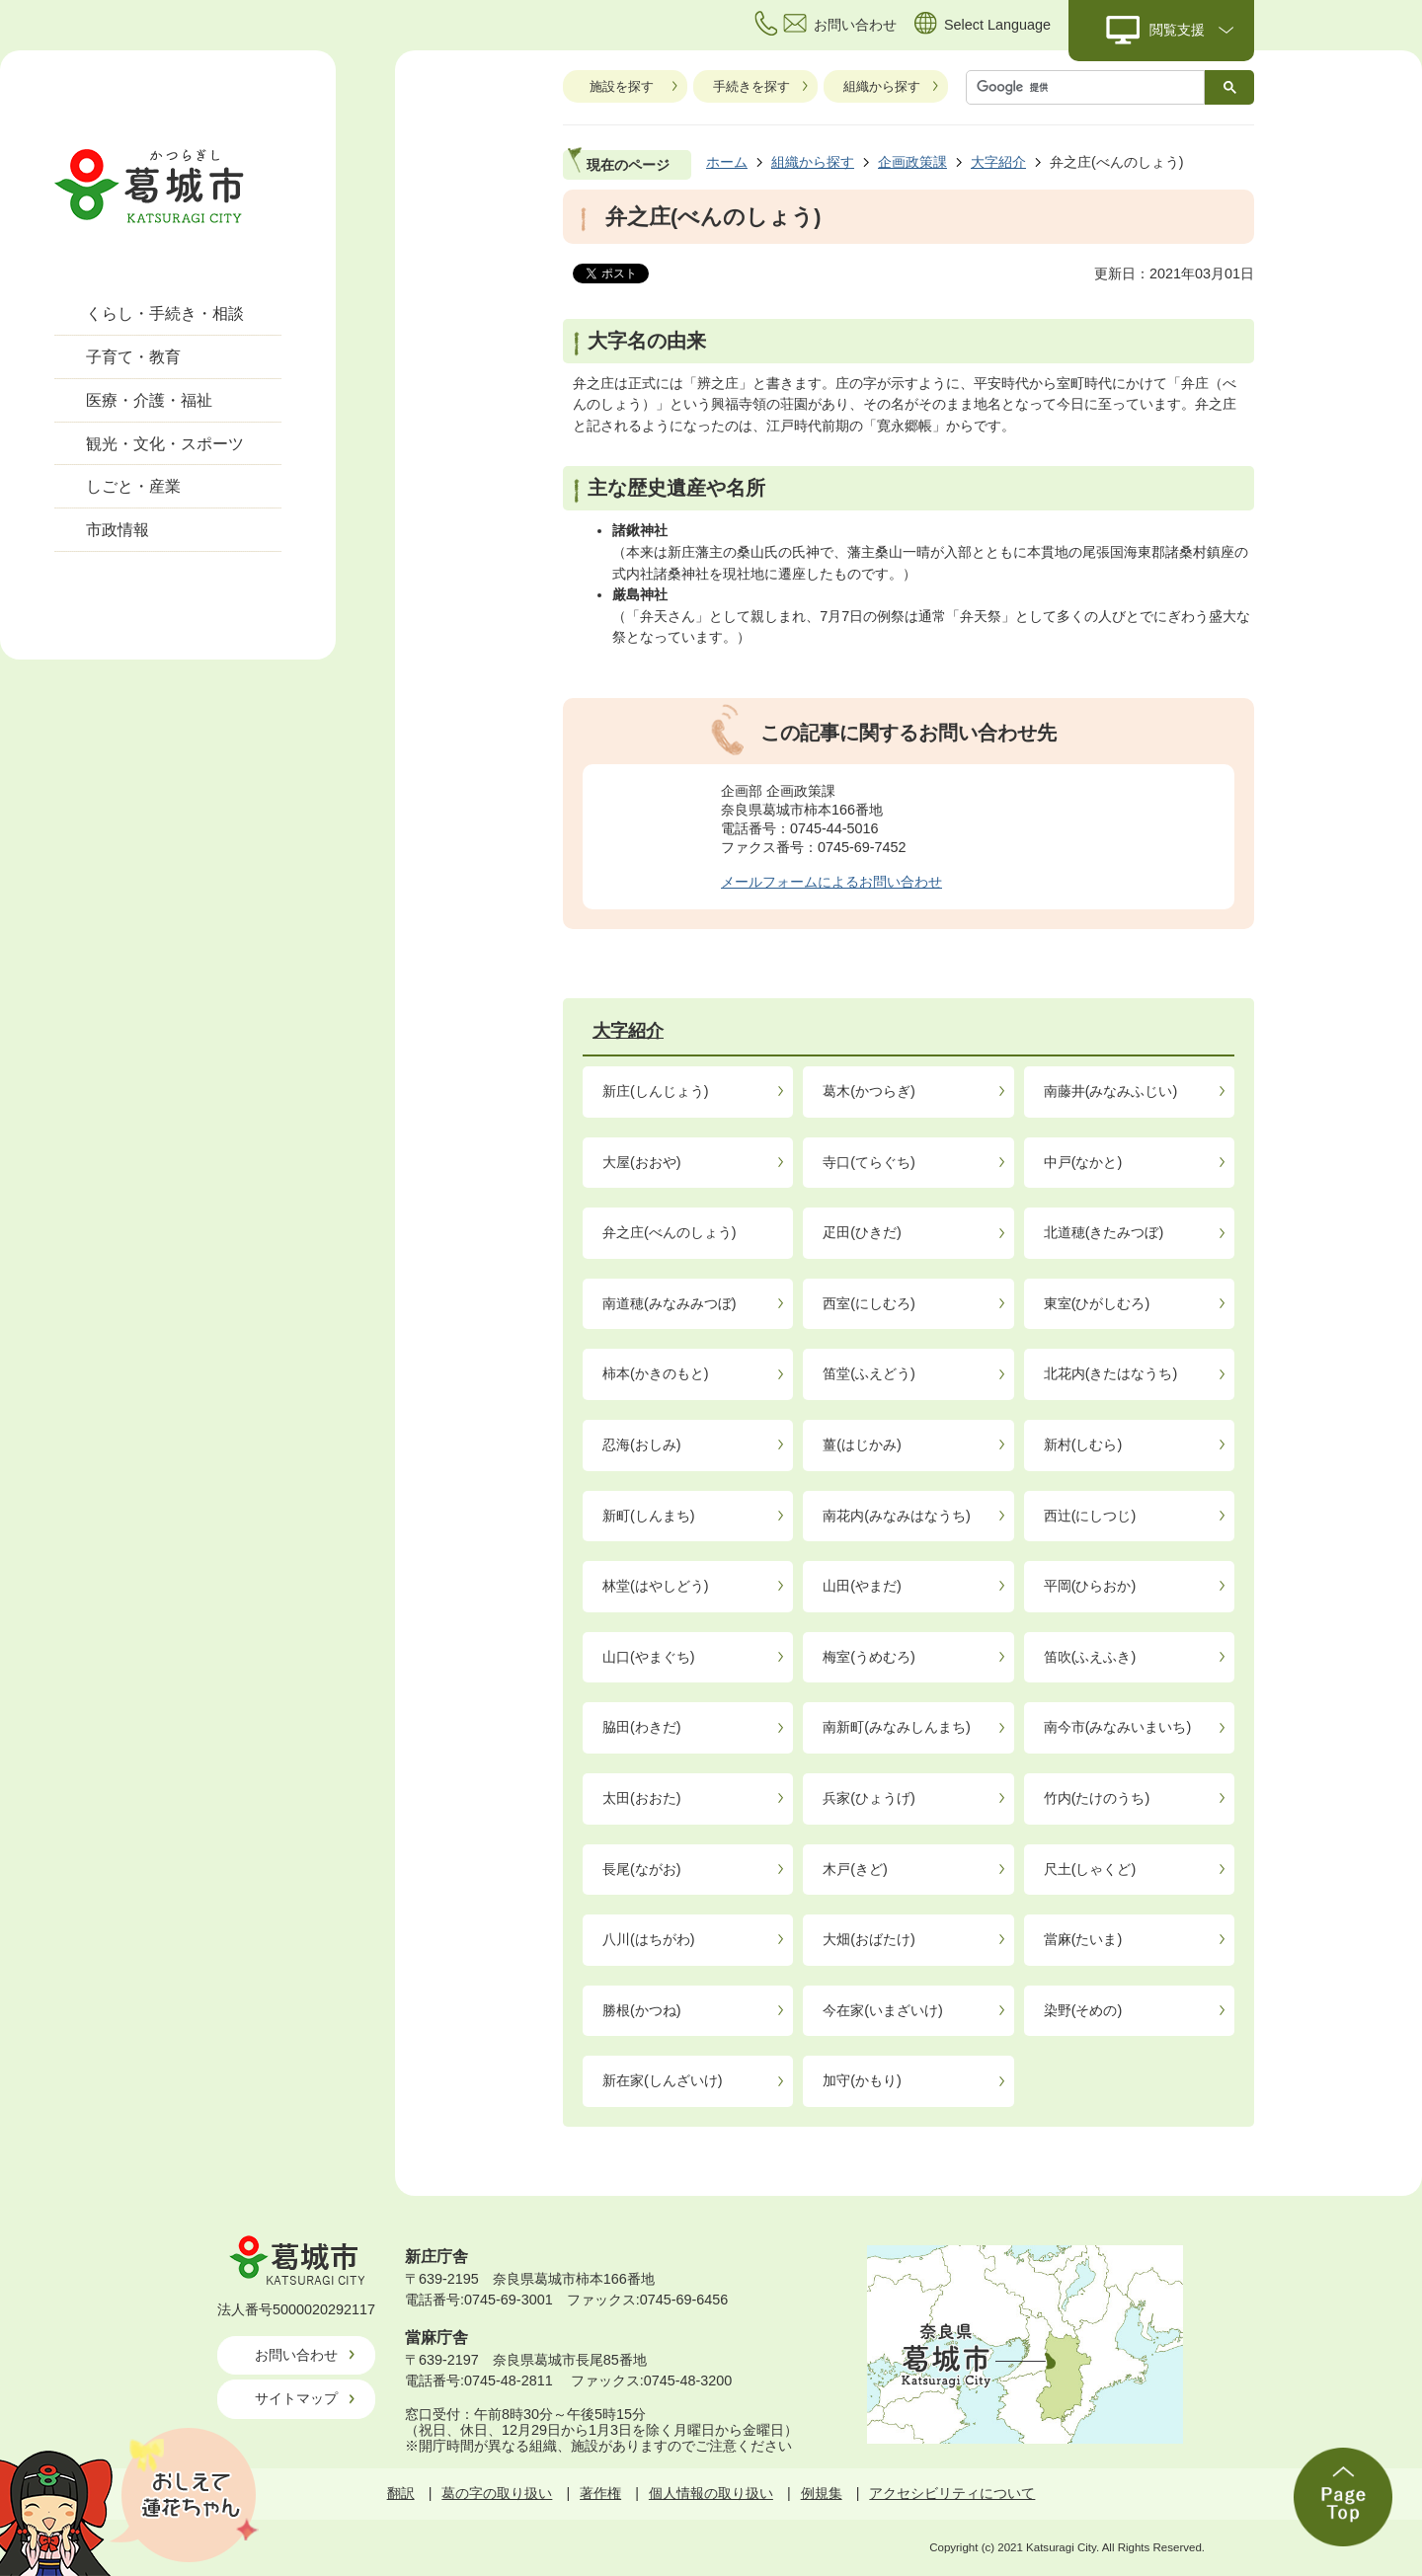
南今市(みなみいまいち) (1118, 1727)
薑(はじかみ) (862, 1444)
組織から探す (881, 86)
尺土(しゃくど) (1090, 1869)
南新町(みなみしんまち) (897, 1727)
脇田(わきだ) (641, 1727)
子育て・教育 (133, 357)
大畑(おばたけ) (869, 1939)
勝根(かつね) (641, 2010)
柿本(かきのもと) (655, 1373)
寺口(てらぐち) (869, 1162)
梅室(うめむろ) (869, 1657)
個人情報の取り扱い (711, 2493)
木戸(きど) (855, 1869)
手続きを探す (751, 86)
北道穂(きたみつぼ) (1104, 1232)
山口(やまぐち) (648, 1657)
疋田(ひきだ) (862, 1232)
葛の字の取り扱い (496, 2493)
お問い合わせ (296, 2355)
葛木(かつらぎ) (869, 1091)
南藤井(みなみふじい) (1111, 1091)
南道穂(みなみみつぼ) (669, 1303)
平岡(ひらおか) (1090, 1586)
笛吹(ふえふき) (1090, 1657)
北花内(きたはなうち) (1111, 1373)
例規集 (821, 2493)
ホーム (727, 162)
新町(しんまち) (648, 1515)
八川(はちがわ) (648, 1939)
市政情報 (117, 529)
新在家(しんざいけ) (662, 2080)
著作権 (600, 2493)
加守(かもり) (862, 2080)
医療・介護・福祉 (149, 400)
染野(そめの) (1083, 2010)
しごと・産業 (133, 486)
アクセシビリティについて (952, 2493)
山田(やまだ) (862, 1586)
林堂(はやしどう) (655, 1586)
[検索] (1090, 87)
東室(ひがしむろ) (1097, 1303)
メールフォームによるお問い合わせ (831, 882)
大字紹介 (998, 162)
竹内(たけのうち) (1097, 1798)
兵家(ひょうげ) (869, 1798)
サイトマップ (296, 2398)
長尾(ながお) (641, 1869)
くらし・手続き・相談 (165, 313)
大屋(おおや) (641, 1162)
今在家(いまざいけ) (883, 2010)
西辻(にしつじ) (1090, 1515)
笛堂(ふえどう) (869, 1373)
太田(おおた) (641, 1798)
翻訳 (401, 2493)
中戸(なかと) (1083, 1162)
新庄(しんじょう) (655, 1091)
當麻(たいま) (1083, 1939)
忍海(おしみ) (641, 1444)
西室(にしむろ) (869, 1303)
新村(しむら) (1083, 1444)
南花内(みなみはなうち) (897, 1515)
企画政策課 (912, 162)
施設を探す (622, 86)
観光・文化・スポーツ (165, 443)
